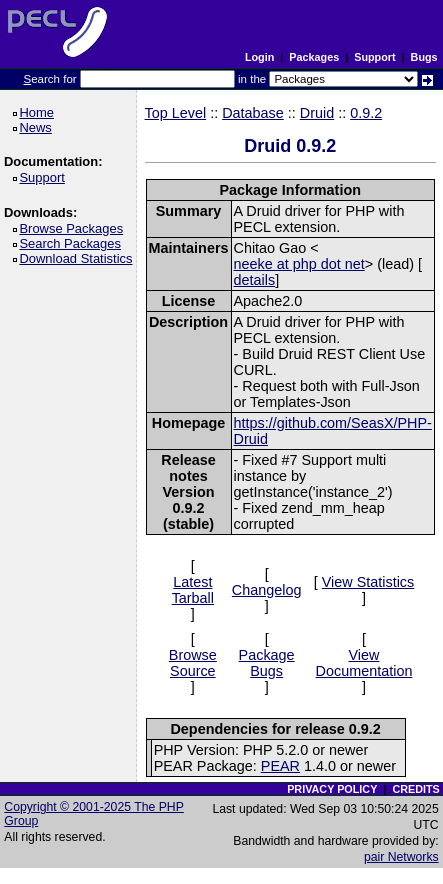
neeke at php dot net (299, 264)
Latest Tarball (193, 590)
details (255, 280)
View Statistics (368, 582)
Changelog (267, 590)
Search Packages (73, 243)
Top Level (176, 113)
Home (39, 112)
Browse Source (193, 663)
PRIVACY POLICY (332, 789)
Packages (314, 57)
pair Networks (401, 857)
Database (253, 113)
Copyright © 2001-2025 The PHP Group (94, 814)
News (38, 127)
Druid (317, 113)
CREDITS (415, 789)
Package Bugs (267, 663)
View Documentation (364, 663)
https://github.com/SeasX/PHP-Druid (333, 431)
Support (374, 57)
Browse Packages (74, 228)
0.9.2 (366, 113)
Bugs (424, 57)
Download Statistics (79, 258)
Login (259, 57)
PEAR (280, 766)
